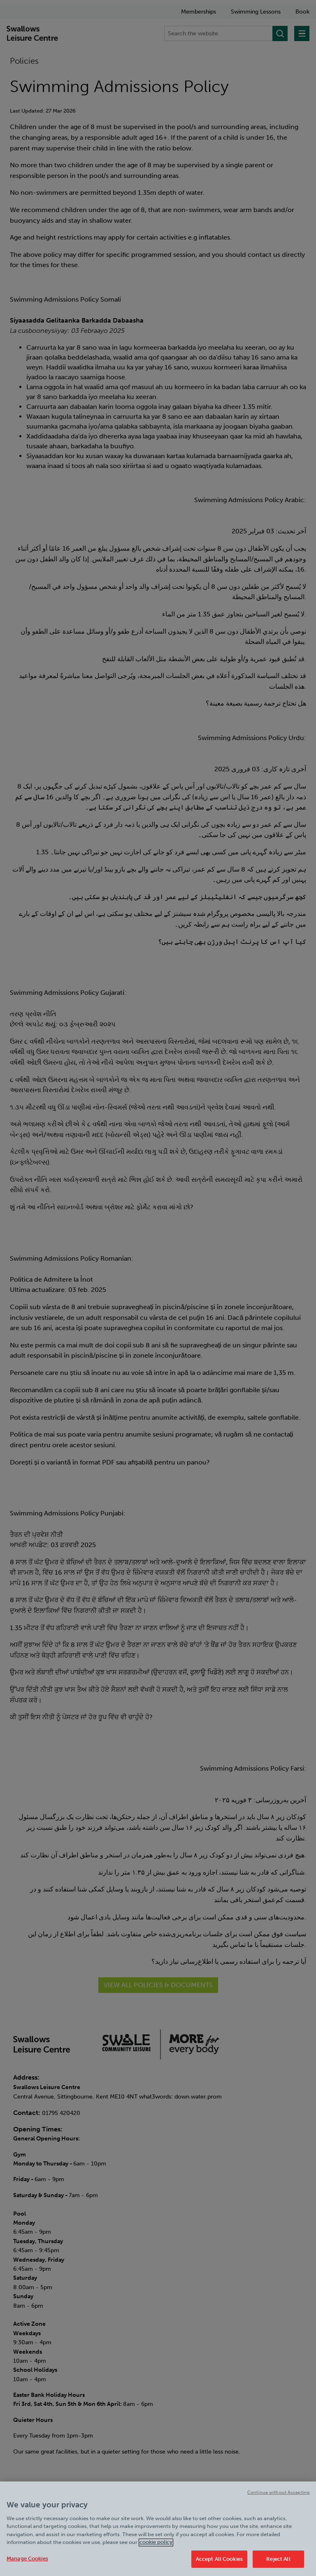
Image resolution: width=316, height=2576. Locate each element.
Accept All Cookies (219, 2565)
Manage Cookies (27, 2565)
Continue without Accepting (278, 2499)
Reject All (278, 2565)
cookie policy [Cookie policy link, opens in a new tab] (155, 2549)
